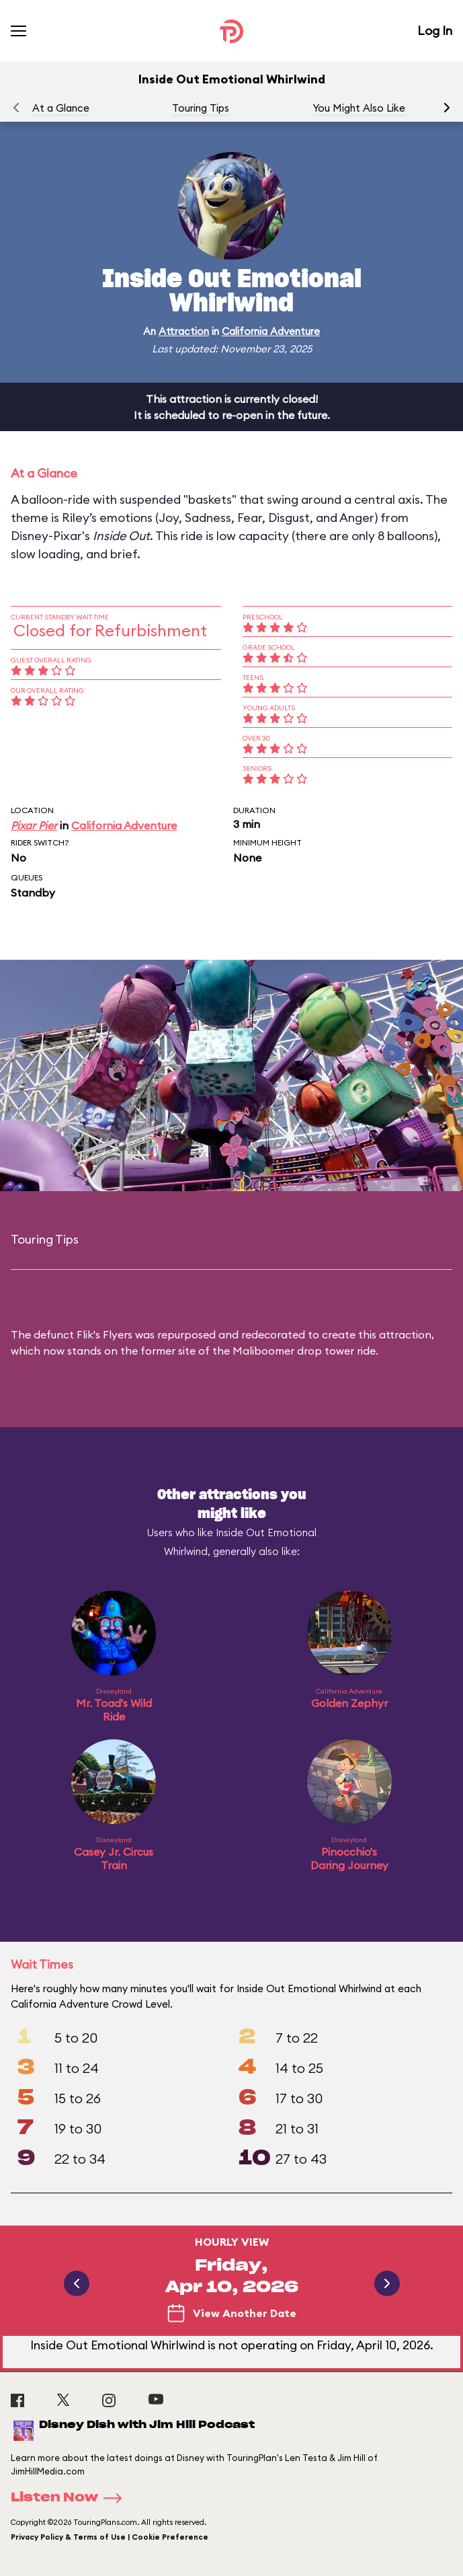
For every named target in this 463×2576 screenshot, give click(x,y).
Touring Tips (200, 108)
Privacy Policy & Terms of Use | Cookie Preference (109, 2537)
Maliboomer (263, 1350)
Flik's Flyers (104, 1334)
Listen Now (70, 2498)
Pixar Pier (34, 825)
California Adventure (271, 331)
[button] (447, 108)
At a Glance (60, 108)
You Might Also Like (358, 108)
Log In (434, 30)
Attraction (184, 331)
